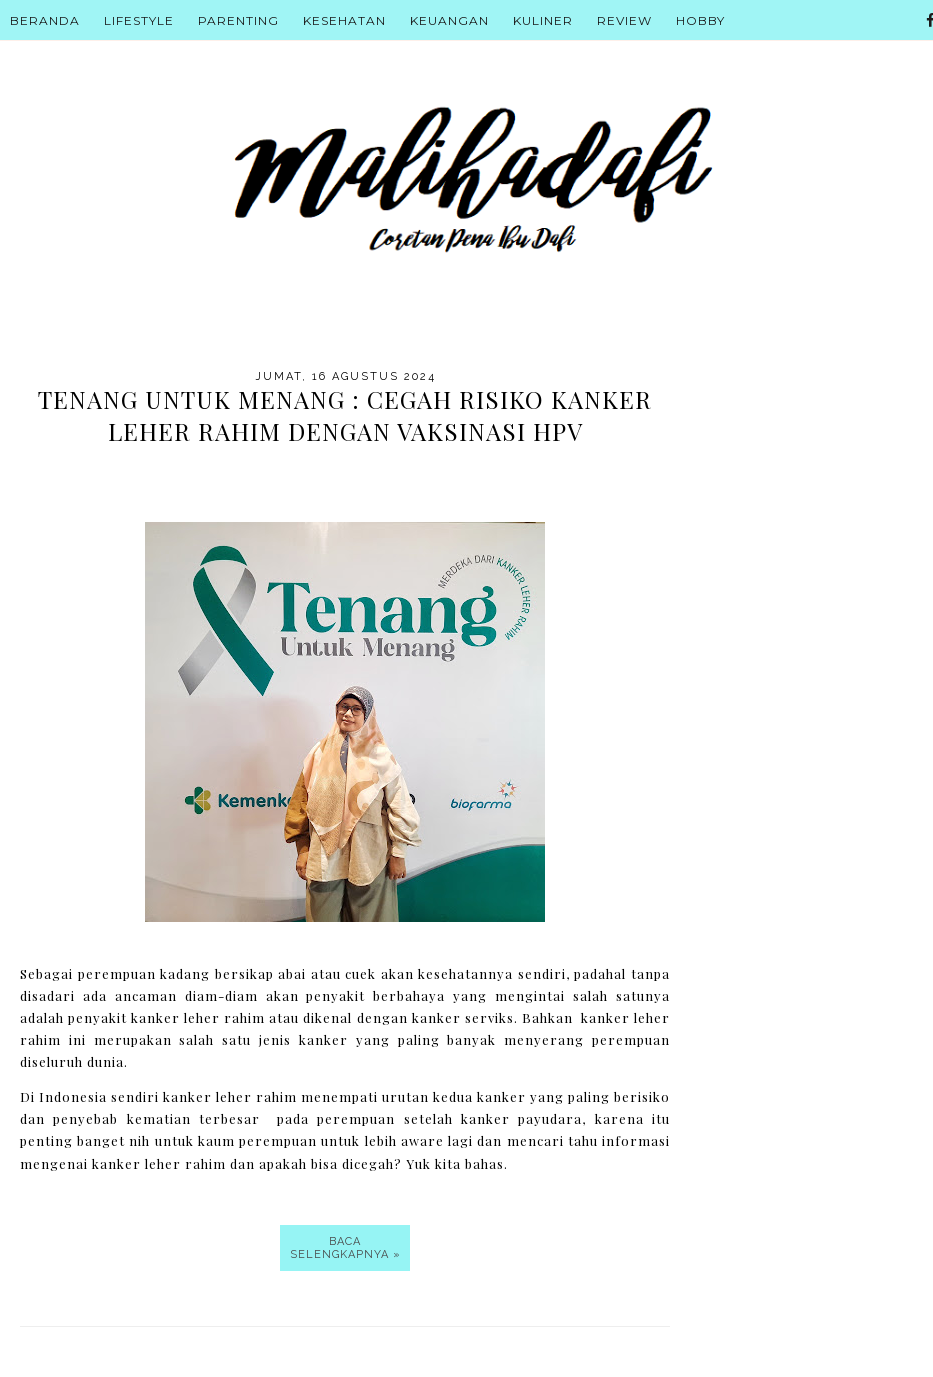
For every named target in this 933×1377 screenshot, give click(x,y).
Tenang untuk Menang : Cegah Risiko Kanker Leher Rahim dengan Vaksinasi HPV (345, 415)
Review (624, 20)
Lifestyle (139, 20)
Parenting (238, 20)
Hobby (700, 20)
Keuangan (449, 20)
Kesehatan (344, 20)
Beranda (45, 20)
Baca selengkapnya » (345, 1248)
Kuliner (543, 20)
